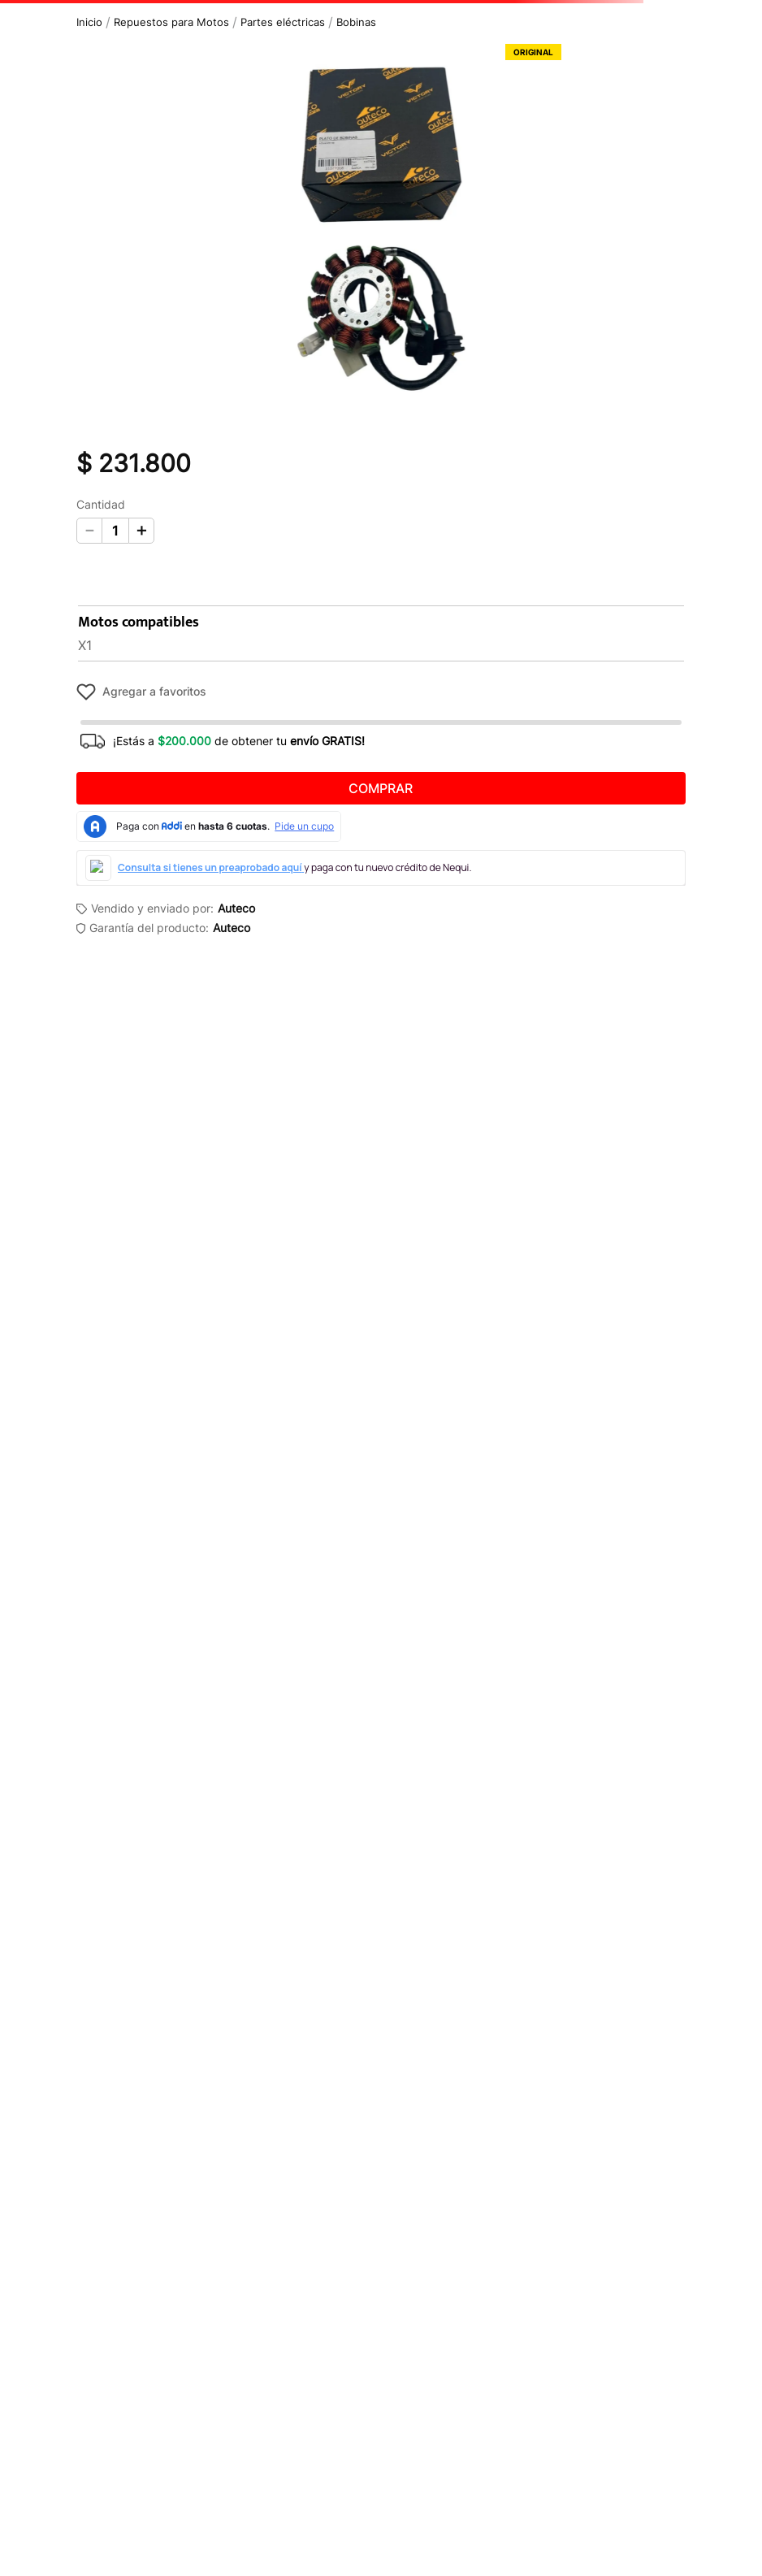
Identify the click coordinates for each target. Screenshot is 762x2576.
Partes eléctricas (282, 22)
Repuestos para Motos (171, 22)
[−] (89, 531)
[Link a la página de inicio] (89, 22)
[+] (141, 531)
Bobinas (356, 22)
